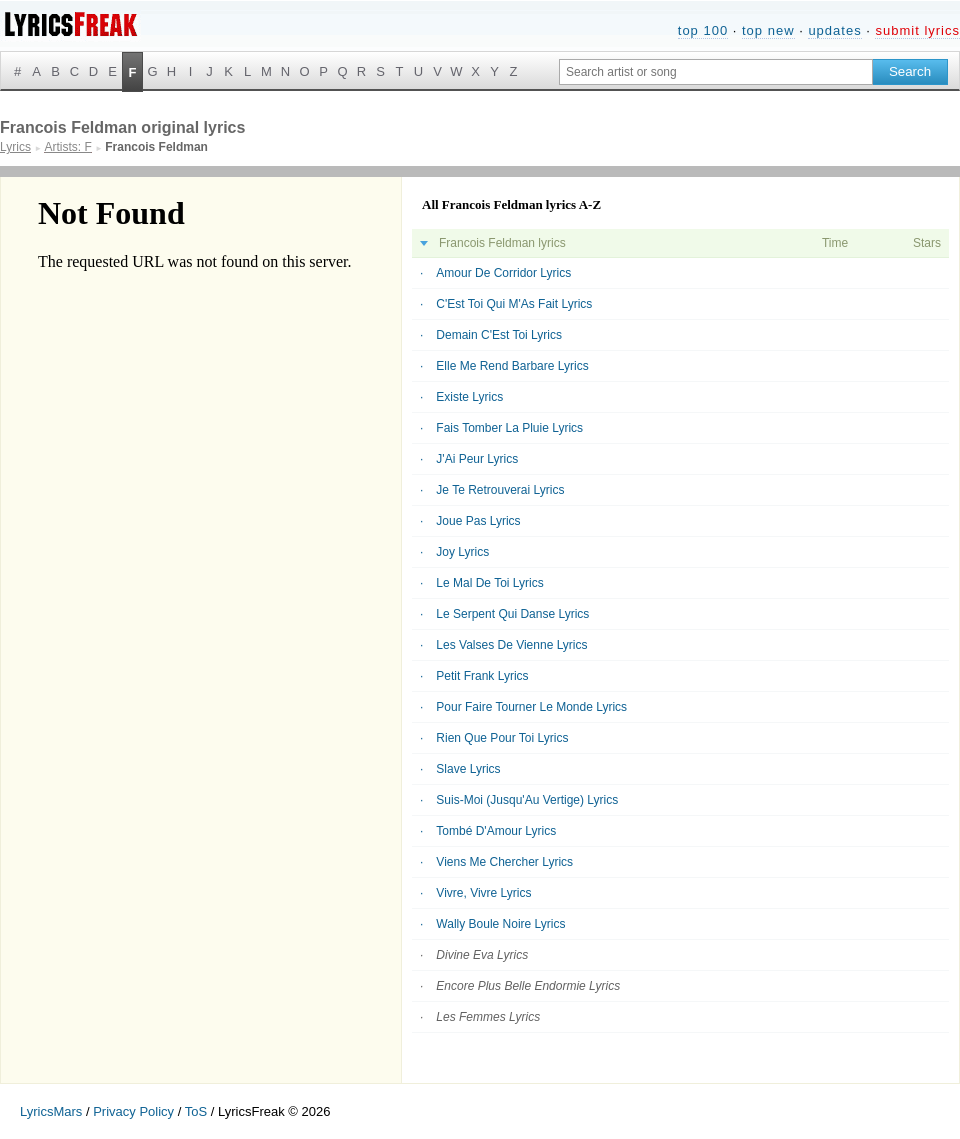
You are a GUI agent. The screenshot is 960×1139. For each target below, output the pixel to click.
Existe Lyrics (469, 397)
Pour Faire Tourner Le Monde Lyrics (531, 707)
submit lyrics (917, 30)
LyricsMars (51, 1111)
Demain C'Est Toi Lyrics (499, 335)
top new (768, 30)
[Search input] (716, 72)
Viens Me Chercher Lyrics (504, 862)
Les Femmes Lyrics (488, 1017)
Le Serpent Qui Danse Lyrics (512, 614)
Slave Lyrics (468, 769)
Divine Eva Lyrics (482, 955)
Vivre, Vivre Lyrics (483, 893)
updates (834, 30)
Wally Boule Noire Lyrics (500, 924)
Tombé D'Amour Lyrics (496, 831)
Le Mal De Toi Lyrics (489, 583)
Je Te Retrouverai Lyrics (500, 490)
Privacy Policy (133, 1111)
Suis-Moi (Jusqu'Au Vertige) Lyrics (527, 800)
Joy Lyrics (462, 552)
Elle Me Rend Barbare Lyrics (512, 366)
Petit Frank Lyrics (482, 676)
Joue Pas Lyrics (478, 521)
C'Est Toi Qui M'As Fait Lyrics (514, 304)
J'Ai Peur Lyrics (477, 459)
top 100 (703, 30)
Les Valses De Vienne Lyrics (511, 645)
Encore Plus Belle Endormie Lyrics (528, 986)
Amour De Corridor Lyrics (503, 273)
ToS (196, 1111)
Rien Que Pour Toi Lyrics (502, 738)
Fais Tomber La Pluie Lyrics (509, 428)
